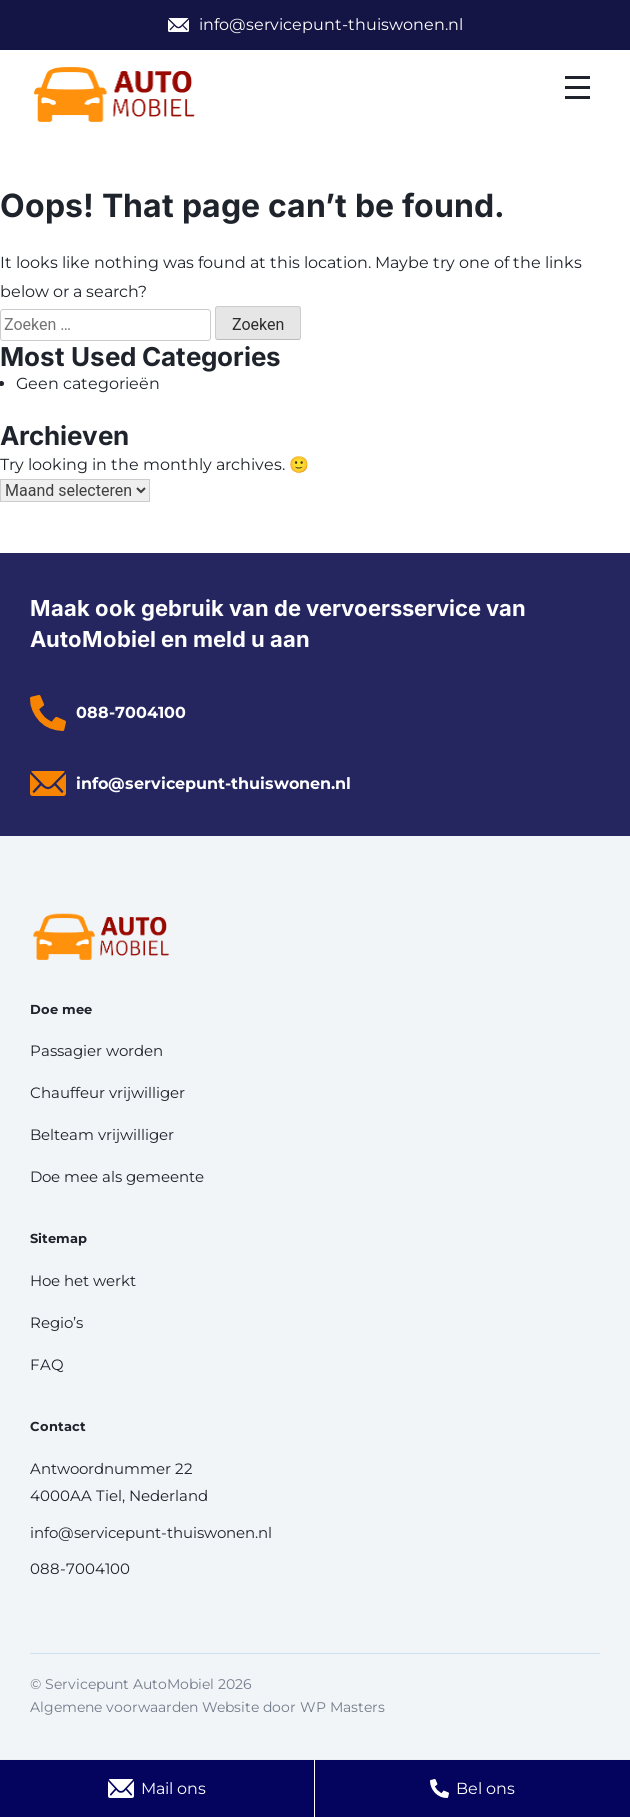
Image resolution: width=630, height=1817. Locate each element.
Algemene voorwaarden (114, 1707)
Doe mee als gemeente (117, 1176)
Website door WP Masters (293, 1707)
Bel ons (485, 1788)
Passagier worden (96, 1050)
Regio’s (56, 1322)
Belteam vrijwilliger (102, 1134)
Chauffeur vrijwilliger (107, 1092)
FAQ (47, 1364)
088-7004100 (131, 712)
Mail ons (173, 1788)
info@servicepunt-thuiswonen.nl (331, 24)
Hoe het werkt (83, 1280)
